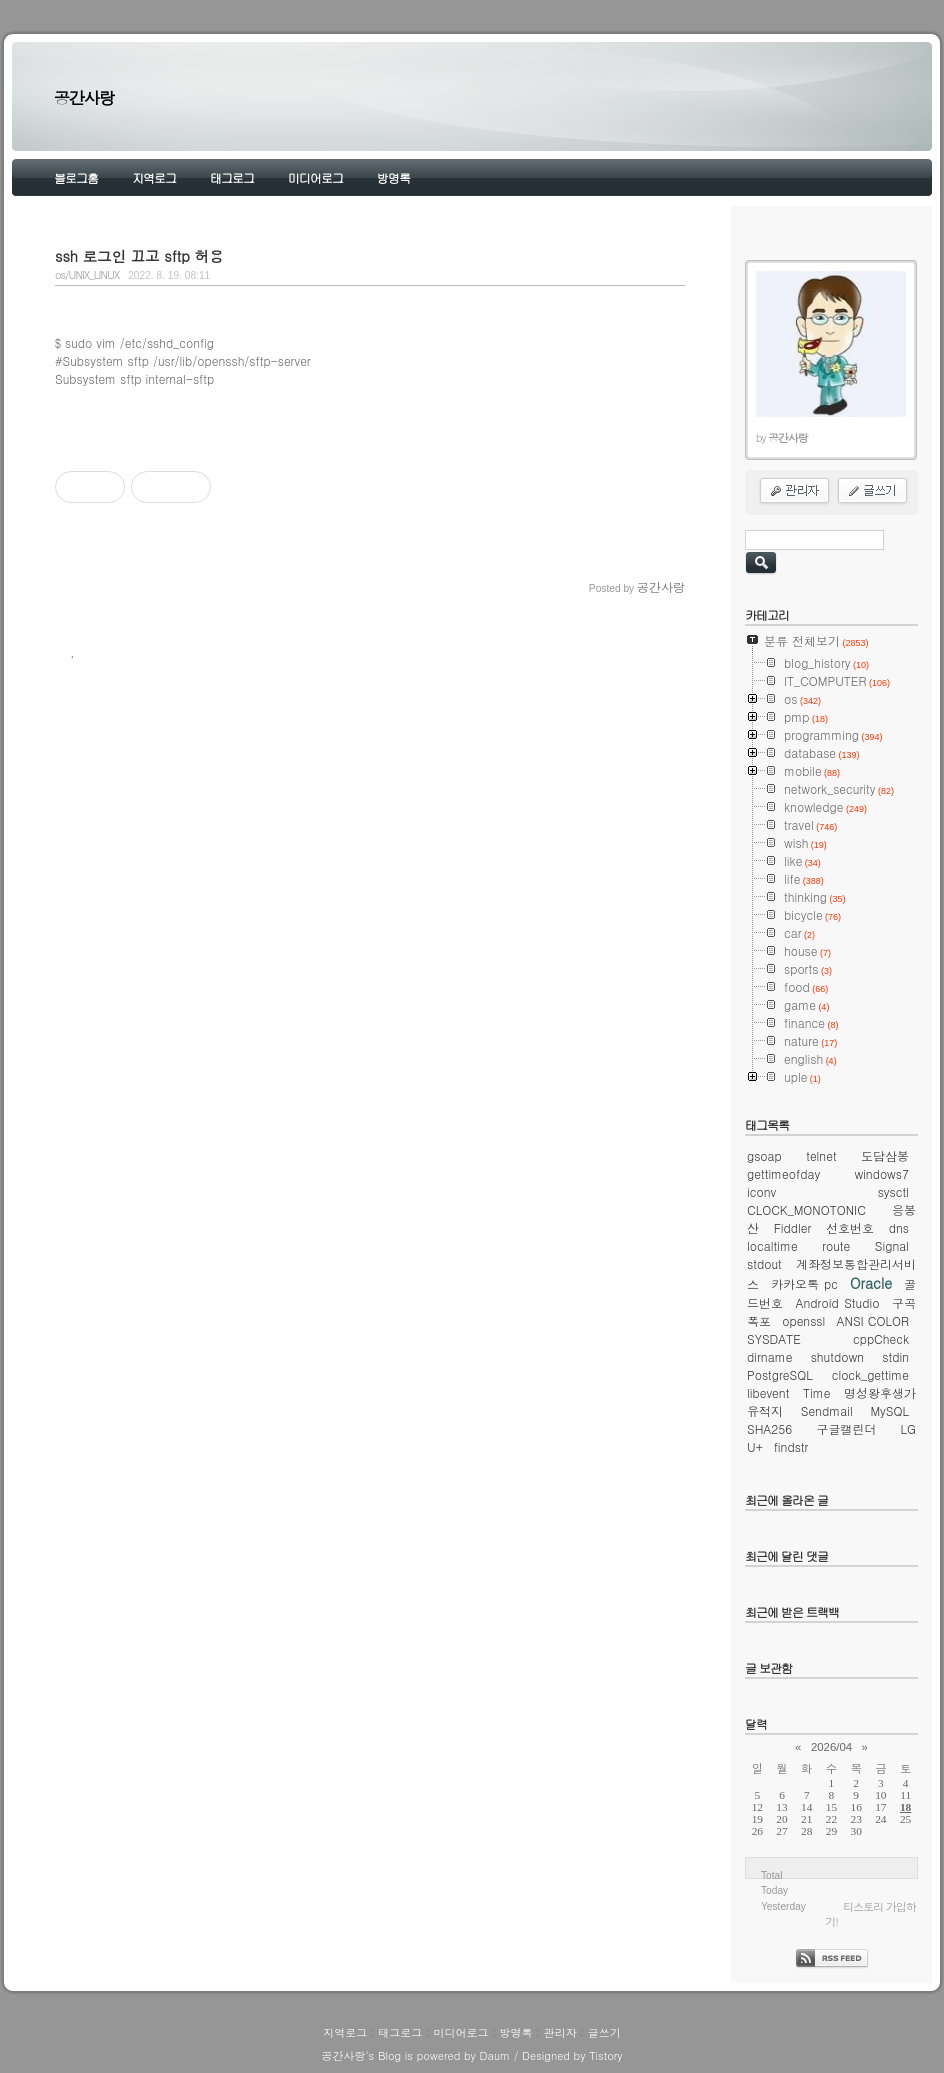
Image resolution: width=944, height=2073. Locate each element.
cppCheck (881, 1338)
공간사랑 (84, 97)
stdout (764, 1263)
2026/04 (831, 1747)
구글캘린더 (846, 1428)
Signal (892, 1245)
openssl (803, 1320)
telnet (821, 1155)
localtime (772, 1245)
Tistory (605, 2055)
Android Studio (838, 1302)
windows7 (881, 1173)
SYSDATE (774, 1338)
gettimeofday (783, 1173)
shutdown (837, 1356)
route (836, 1245)
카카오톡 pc (804, 1283)
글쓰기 (604, 2032)
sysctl (893, 1191)
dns (899, 1227)
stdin (895, 1356)
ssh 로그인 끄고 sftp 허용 (139, 256)
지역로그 (154, 177)
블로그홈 (76, 177)
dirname (769, 1356)
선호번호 (850, 1227)
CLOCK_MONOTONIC (806, 1209)
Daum (495, 2055)
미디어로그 (315, 177)
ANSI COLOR (873, 1320)
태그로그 (232, 177)
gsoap (764, 1155)
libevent (768, 1392)
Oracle (871, 1283)
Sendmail (827, 1410)
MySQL (889, 1410)
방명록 (393, 177)
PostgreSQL (780, 1374)
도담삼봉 (885, 1155)
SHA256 (769, 1428)
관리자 (560, 2032)
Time (816, 1392)
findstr (791, 1446)
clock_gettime (870, 1374)
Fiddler (793, 1227)
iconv (761, 1191)
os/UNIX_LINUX (87, 274)
